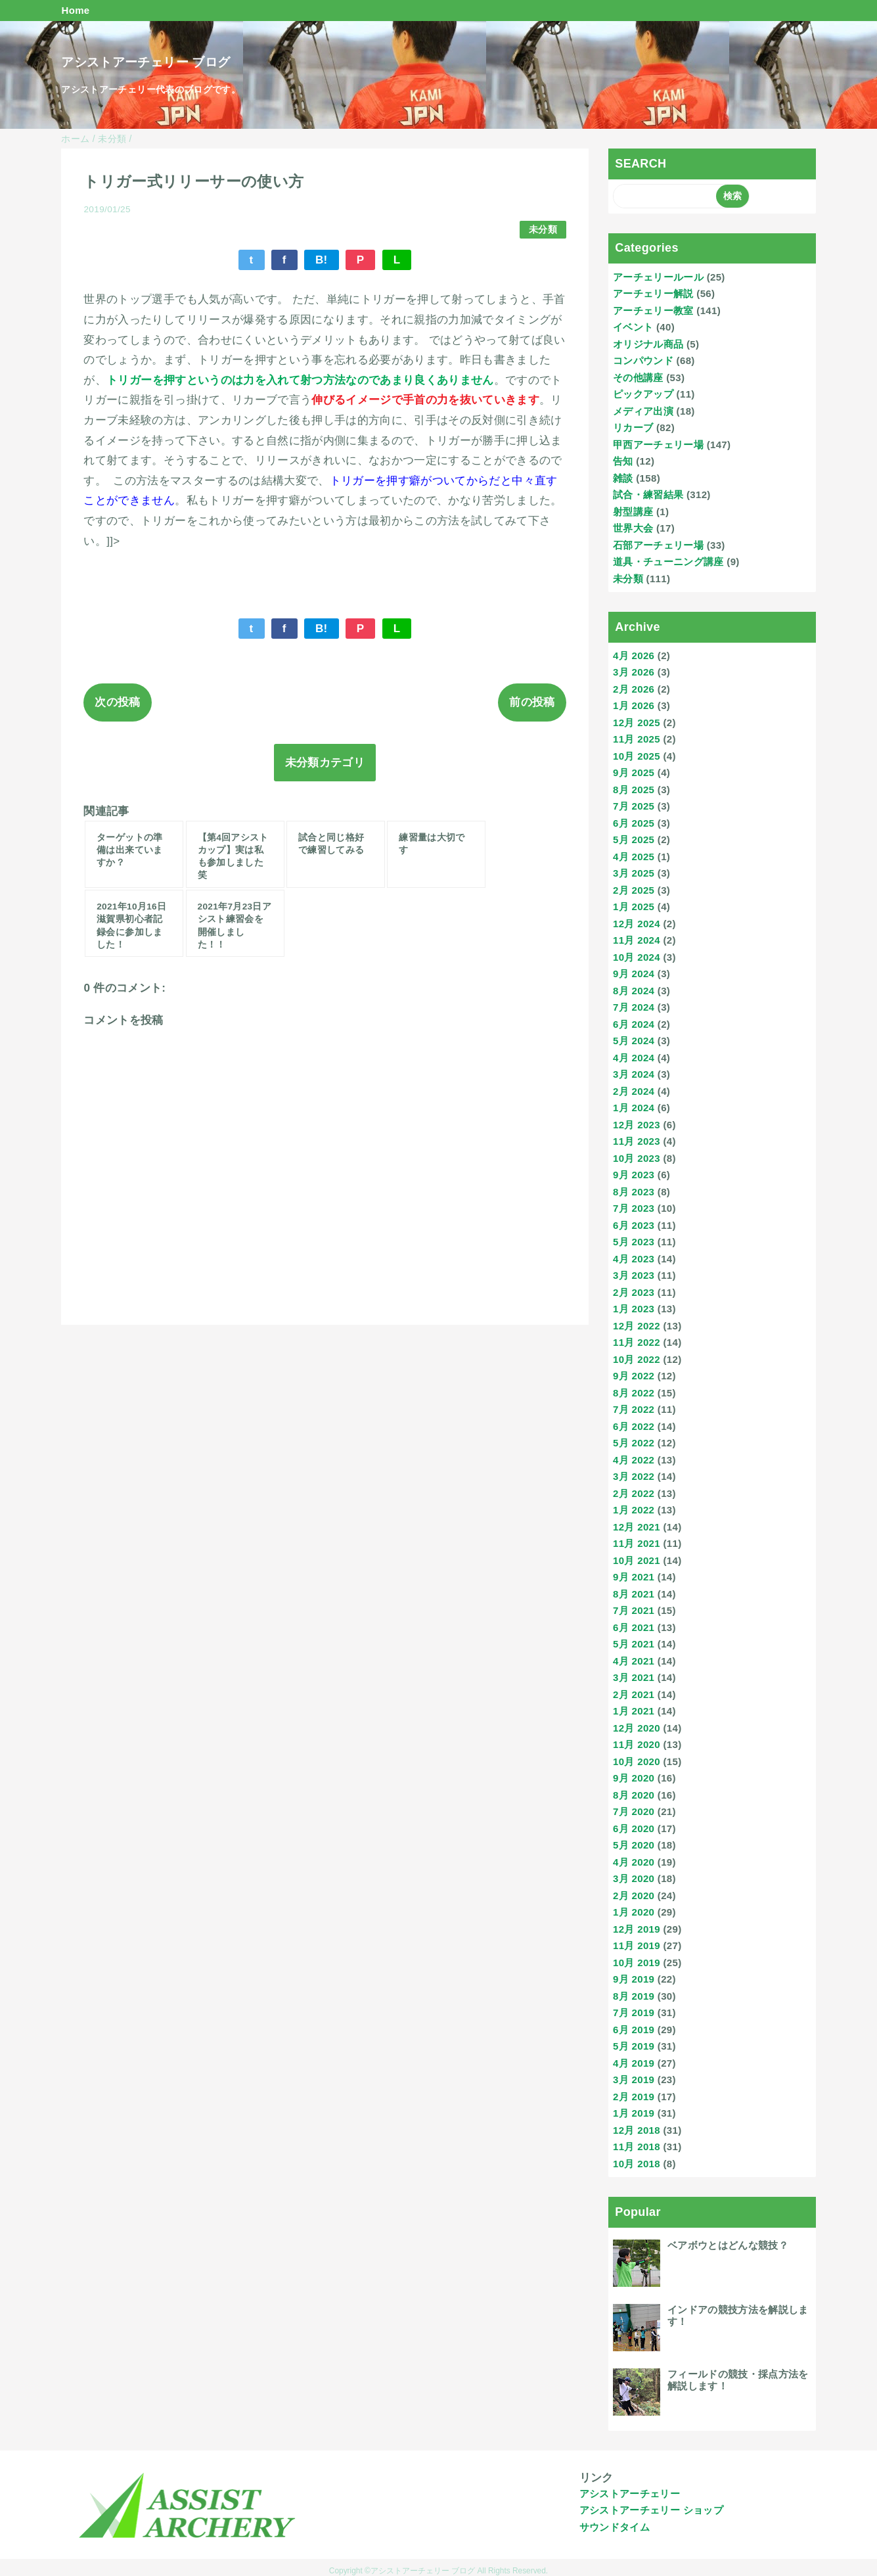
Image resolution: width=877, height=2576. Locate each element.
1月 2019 (633, 2113)
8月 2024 (633, 990)
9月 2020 (633, 1777)
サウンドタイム (614, 2527)
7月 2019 (633, 2012)
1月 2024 (633, 1107)
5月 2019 (633, 2046)
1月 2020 (633, 1912)
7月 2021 (633, 1610)
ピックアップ (643, 394)
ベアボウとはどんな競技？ (727, 2245)
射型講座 (633, 511)
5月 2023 (633, 1241)
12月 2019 (636, 1929)
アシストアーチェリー (629, 2493)
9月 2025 (633, 772)
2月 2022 (633, 1493)
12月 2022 (636, 1325)
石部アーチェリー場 (658, 545)
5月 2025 (633, 839)
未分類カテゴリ (325, 762)
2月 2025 (633, 890)
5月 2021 (633, 1643)
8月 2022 (633, 1392)
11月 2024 (636, 940)
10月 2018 (636, 2163)
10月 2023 (636, 1158)
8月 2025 (633, 789)
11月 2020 (636, 1744)
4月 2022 (633, 1459)
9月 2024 (633, 973)
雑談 (623, 478)
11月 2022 (636, 1342)
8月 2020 (633, 1795)
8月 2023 (633, 1191)
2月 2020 (633, 1895)
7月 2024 (633, 1007)
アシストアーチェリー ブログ (145, 62)
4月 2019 (633, 2063)
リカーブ (633, 427)
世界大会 (633, 528)
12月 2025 (636, 722)
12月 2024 (636, 923)
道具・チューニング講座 (668, 561)
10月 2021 (636, 1560)
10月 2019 (636, 1962)
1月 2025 (633, 906)
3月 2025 (633, 873)
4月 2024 (633, 1057)
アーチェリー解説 (653, 293)
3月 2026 (633, 672)
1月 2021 (633, 1710)
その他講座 (638, 377)
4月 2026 (633, 655)
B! (321, 260)
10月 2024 (636, 957)
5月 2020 (633, 1845)
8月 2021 (633, 1593)
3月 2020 (633, 1878)
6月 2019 (633, 2029)
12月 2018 (636, 2130)
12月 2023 (636, 1124)
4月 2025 (633, 856)
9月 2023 (633, 1174)
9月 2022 (633, 1375)
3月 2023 (633, 1275)
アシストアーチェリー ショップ (651, 2510)
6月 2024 (633, 1024)
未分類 (543, 230)
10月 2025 (636, 756)
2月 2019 (633, 2096)
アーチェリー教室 (653, 310)
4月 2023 (633, 1258)
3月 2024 (633, 1074)
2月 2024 (633, 1091)
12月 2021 (636, 1526)
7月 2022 (633, 1409)
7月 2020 (633, 1811)
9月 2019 (633, 1979)
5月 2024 (633, 1040)
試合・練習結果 (648, 494)
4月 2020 (633, 1862)
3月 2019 (633, 2079)
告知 (623, 461)
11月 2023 (636, 1141)
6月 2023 (633, 1225)
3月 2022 (633, 1476)
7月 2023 (633, 1208)
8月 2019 (633, 1996)
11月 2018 (636, 2146)
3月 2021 (633, 1677)
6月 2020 (633, 1828)
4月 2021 (633, 1661)
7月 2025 (633, 806)
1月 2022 (633, 1509)
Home (75, 10)
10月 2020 (636, 1761)
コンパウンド (643, 360)
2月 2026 (633, 689)
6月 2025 (633, 823)
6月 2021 (633, 1627)
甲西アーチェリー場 (658, 444)
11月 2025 (636, 739)
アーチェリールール (658, 277)
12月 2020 (636, 1728)
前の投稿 (531, 702)
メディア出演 (643, 411)
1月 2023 (633, 1308)
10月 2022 (636, 1359)
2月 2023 (633, 1292)
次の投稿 (117, 702)
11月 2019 (636, 1945)
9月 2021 (633, 1576)
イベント (633, 327)
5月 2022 (633, 1442)
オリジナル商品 (648, 344)
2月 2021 (633, 1694)
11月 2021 (636, 1543)
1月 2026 (633, 705)
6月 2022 (633, 1426)
